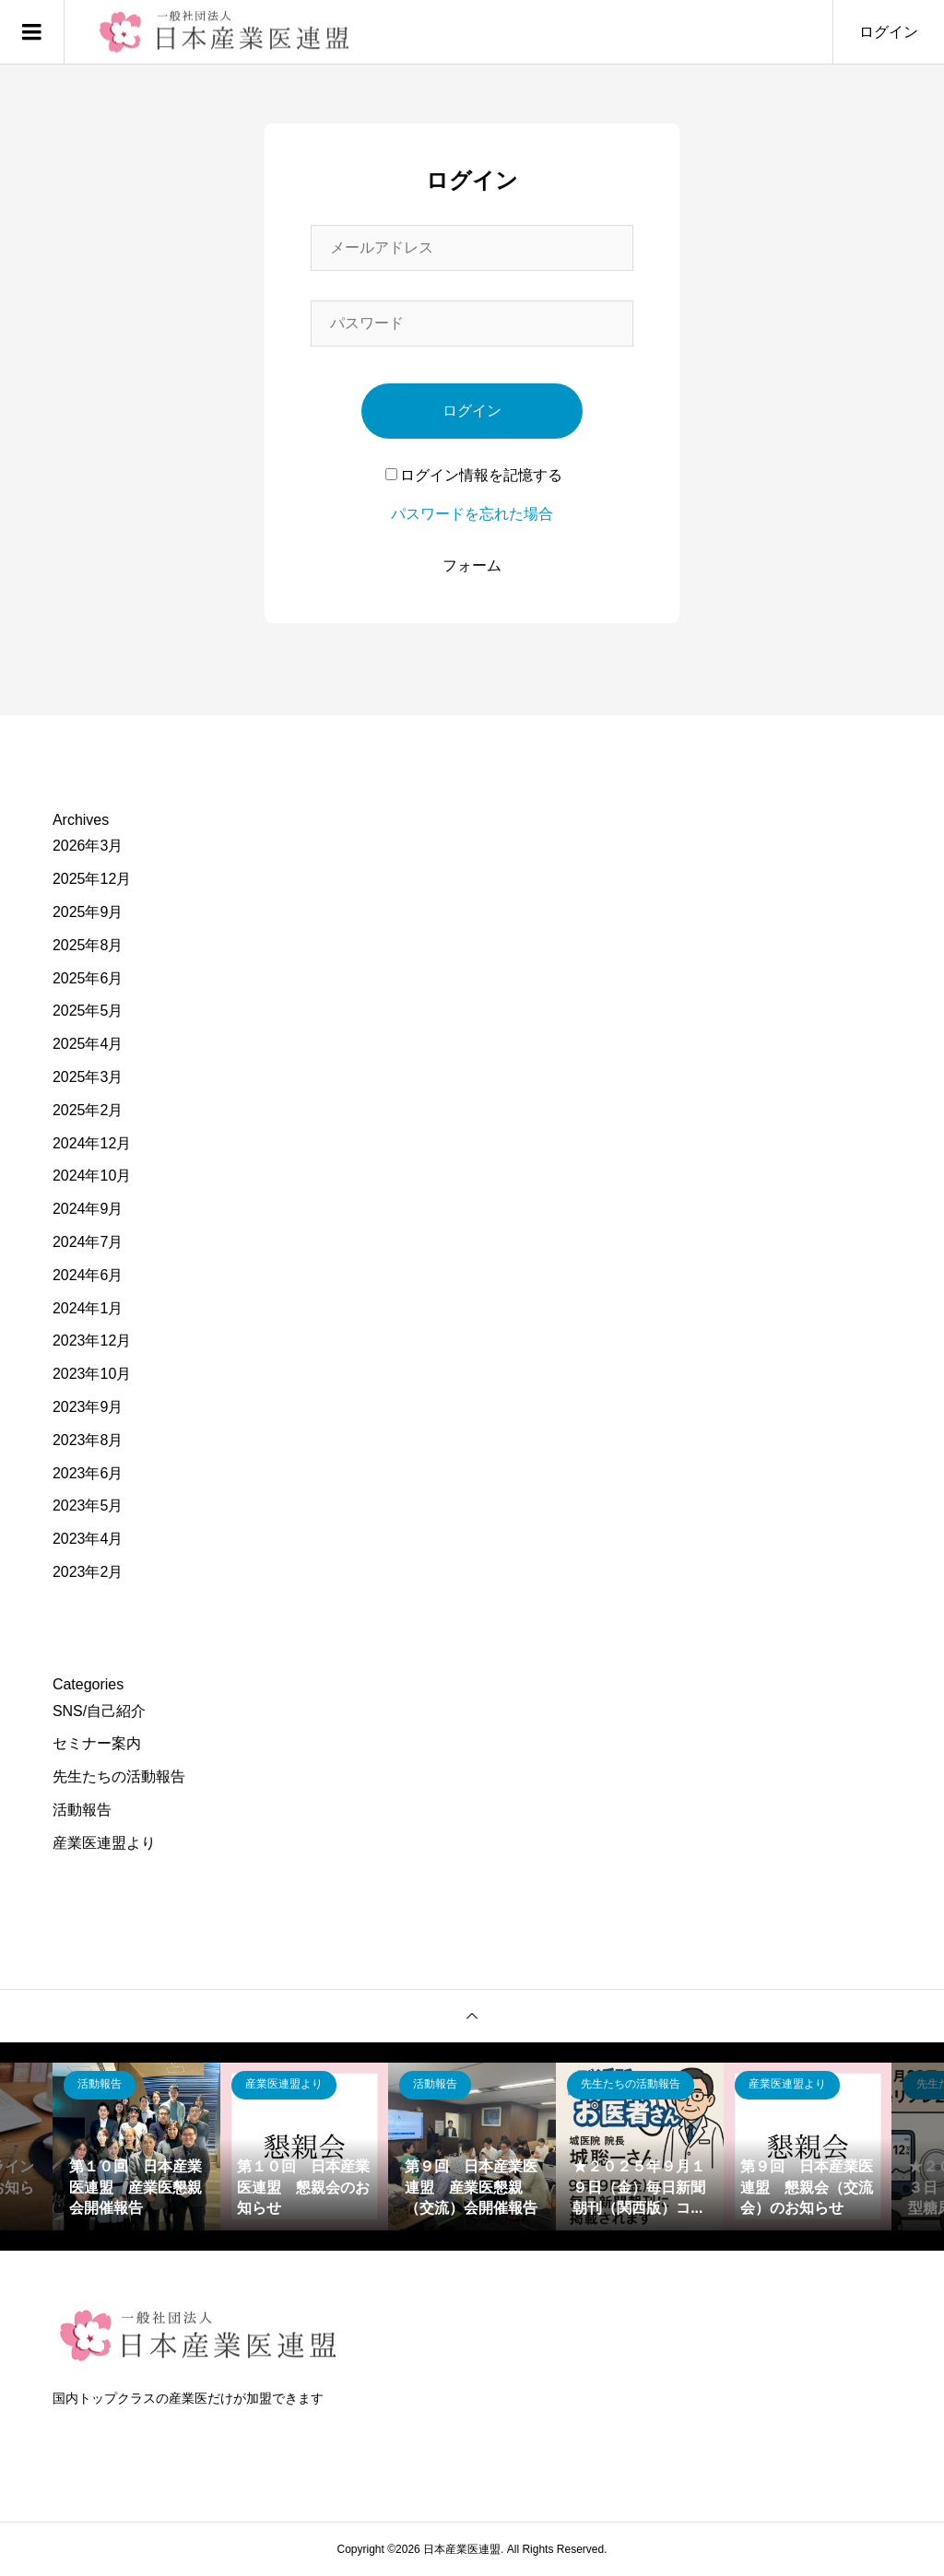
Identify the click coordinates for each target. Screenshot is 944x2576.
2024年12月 (92, 1143)
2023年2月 (88, 1572)
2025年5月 (88, 1010)
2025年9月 (88, 912)
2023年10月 (92, 1374)
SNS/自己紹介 (99, 1711)
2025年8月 (88, 945)
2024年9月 (88, 1209)
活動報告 (82, 1809)
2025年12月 (92, 879)
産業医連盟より (104, 1843)
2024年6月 (88, 1275)
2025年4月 (88, 1044)
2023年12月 (92, 1340)
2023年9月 (88, 1407)
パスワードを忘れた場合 (472, 514)
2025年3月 (88, 1077)
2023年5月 (88, 1505)
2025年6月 (88, 978)
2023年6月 (88, 1473)
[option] (136, 2146)
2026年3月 (88, 845)
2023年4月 (88, 1539)
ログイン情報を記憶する (473, 475)
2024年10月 (92, 1175)
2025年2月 (88, 1110)
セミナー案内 (97, 1743)
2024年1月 (88, 1308)
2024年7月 (88, 1242)
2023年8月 (88, 1440)
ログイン (888, 32)
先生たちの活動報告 (119, 1776)
